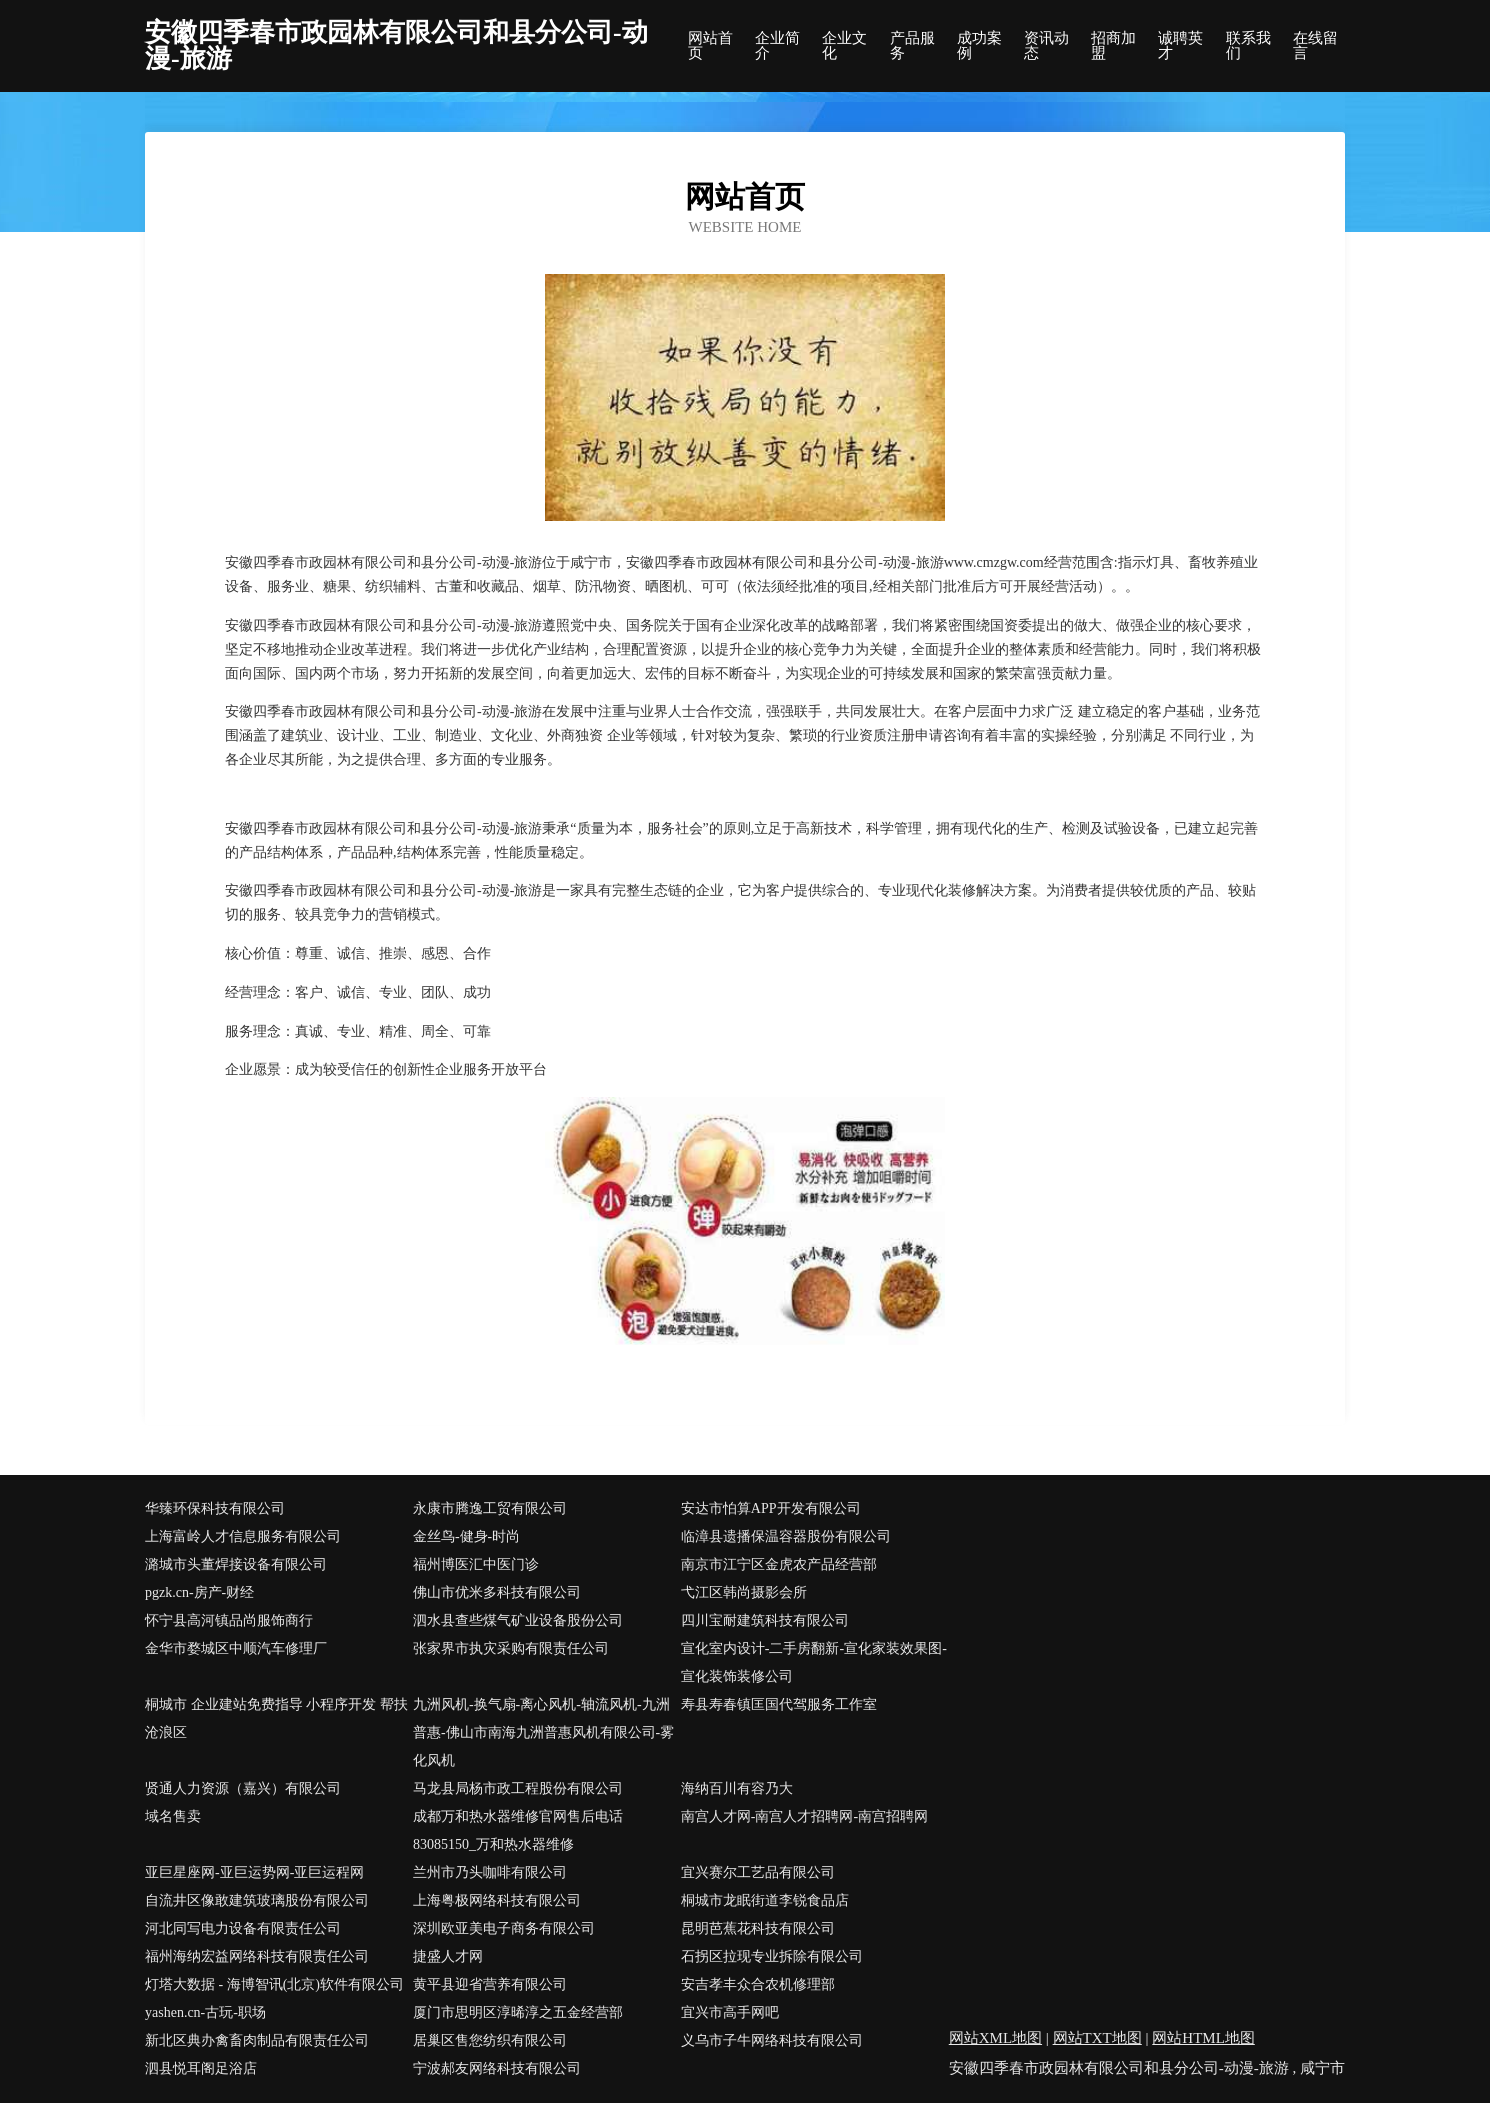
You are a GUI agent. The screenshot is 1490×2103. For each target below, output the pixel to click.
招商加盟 (1113, 46)
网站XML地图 (995, 2038)
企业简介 (777, 46)
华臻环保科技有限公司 (215, 1508)
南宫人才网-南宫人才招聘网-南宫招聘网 (804, 1816)
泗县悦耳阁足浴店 (201, 2068)
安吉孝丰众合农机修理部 (758, 1984)
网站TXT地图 (1097, 2038)
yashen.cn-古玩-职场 (205, 2012)
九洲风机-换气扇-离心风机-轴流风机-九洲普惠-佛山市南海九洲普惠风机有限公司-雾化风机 (543, 1732)
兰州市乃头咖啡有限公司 (490, 1872)
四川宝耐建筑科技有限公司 (765, 1620)
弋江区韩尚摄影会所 (744, 1592)
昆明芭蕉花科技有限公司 (758, 1928)
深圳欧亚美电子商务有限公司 (504, 1928)
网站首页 (710, 46)
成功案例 (979, 46)
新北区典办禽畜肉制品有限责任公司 (257, 2040)
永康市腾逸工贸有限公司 (490, 1508)
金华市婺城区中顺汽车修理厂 (236, 1648)
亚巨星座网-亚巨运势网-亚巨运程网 (254, 1872)
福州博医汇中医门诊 (476, 1564)
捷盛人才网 (448, 1956)
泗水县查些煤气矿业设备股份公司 (518, 1620)
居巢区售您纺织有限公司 (490, 2040)
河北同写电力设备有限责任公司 (243, 1928)
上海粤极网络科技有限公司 (497, 1900)
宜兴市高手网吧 (730, 2012)
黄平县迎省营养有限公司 (490, 1984)
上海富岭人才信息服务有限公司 (243, 1536)
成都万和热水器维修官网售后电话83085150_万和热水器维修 (518, 1830)
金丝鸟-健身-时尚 (466, 1536)
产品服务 (912, 46)
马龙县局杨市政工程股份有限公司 (518, 1788)
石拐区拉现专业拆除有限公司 (772, 1956)
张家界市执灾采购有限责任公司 (511, 1648)
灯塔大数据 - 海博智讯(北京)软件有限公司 (274, 1984)
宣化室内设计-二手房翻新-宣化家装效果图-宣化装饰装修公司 (814, 1662)
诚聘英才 (1180, 46)
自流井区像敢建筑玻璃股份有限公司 (257, 1900)
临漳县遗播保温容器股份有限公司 (786, 1536)
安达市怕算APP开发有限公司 (771, 1508)
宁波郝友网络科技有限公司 (497, 2068)
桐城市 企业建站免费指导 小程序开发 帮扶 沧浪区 (276, 1718)
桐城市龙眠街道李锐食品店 (765, 1900)
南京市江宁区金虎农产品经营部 (779, 1564)
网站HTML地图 (1203, 2038)
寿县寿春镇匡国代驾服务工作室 (779, 1704)
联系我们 (1248, 46)
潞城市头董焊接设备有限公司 (236, 1564)
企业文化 (844, 46)
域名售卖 (173, 1816)
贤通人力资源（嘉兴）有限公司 (243, 1788)
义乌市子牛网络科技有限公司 (772, 2040)
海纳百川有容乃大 (737, 1788)
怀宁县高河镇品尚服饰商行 (229, 1620)
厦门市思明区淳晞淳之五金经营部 (518, 2012)
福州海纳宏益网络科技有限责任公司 (257, 1956)
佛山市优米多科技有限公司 (497, 1592)
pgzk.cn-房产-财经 (199, 1592)
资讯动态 (1046, 46)
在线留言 (1315, 46)
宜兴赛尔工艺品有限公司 (758, 1872)
